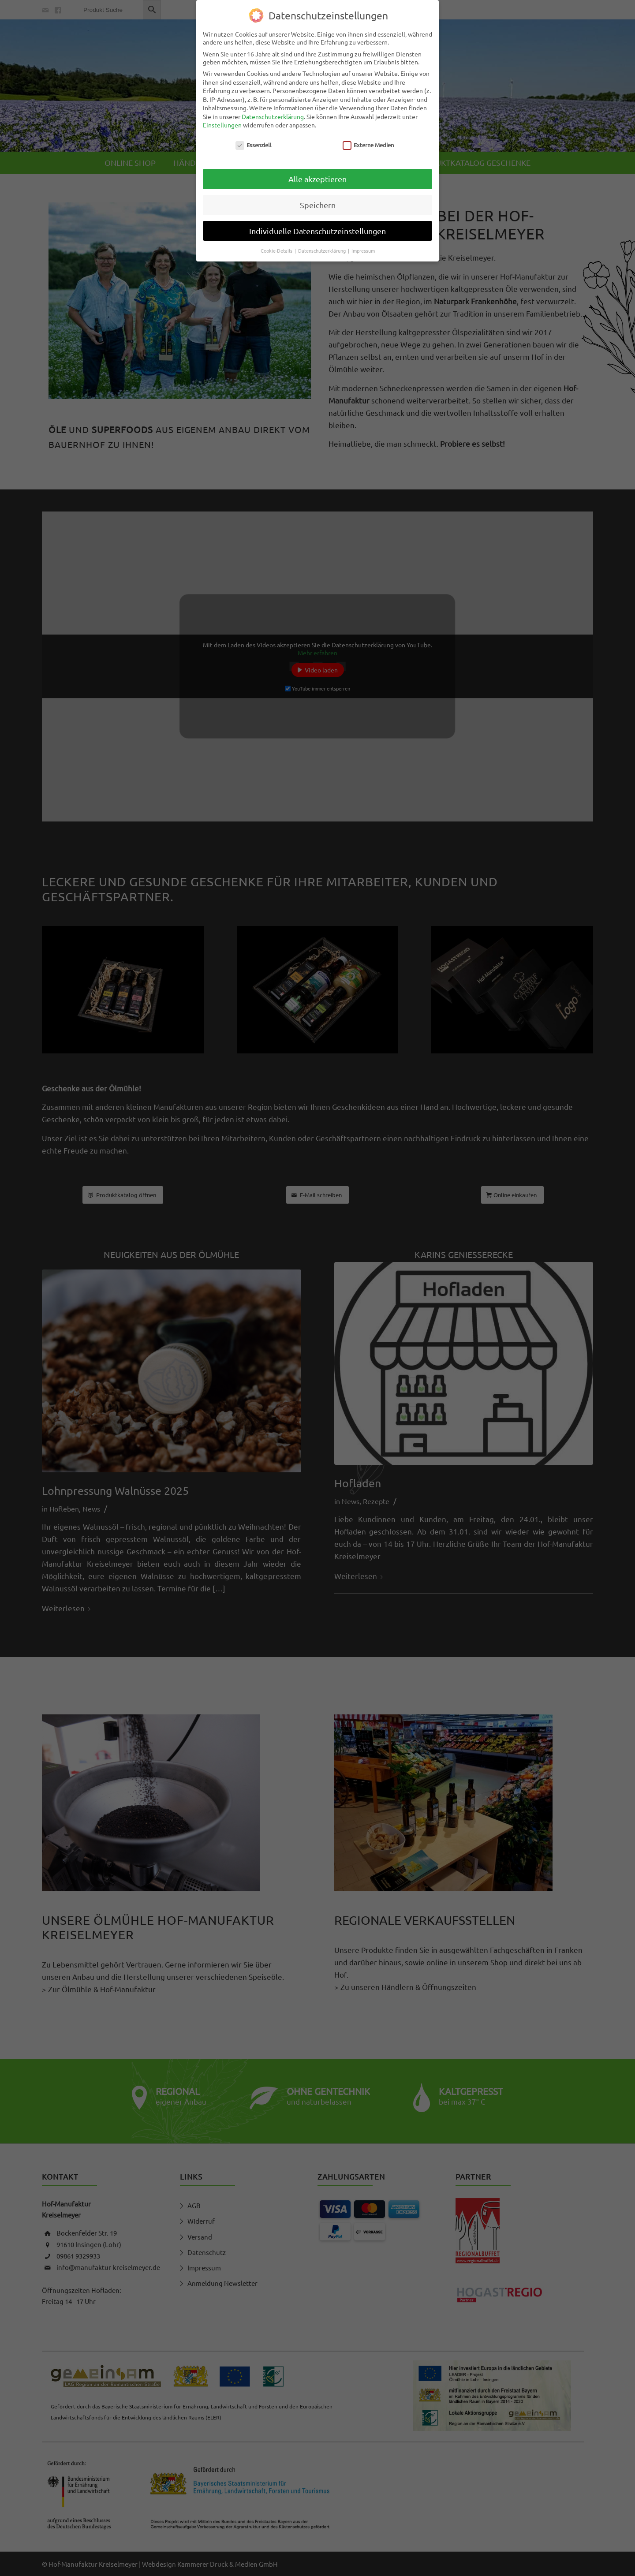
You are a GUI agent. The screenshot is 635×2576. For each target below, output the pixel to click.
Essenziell (253, 145)
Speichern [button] (318, 204)
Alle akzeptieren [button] (317, 178)
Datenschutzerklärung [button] (322, 250)
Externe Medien (368, 145)
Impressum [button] (363, 250)
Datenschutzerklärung (273, 116)
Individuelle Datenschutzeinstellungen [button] (317, 230)
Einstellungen (222, 125)
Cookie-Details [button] (277, 250)
